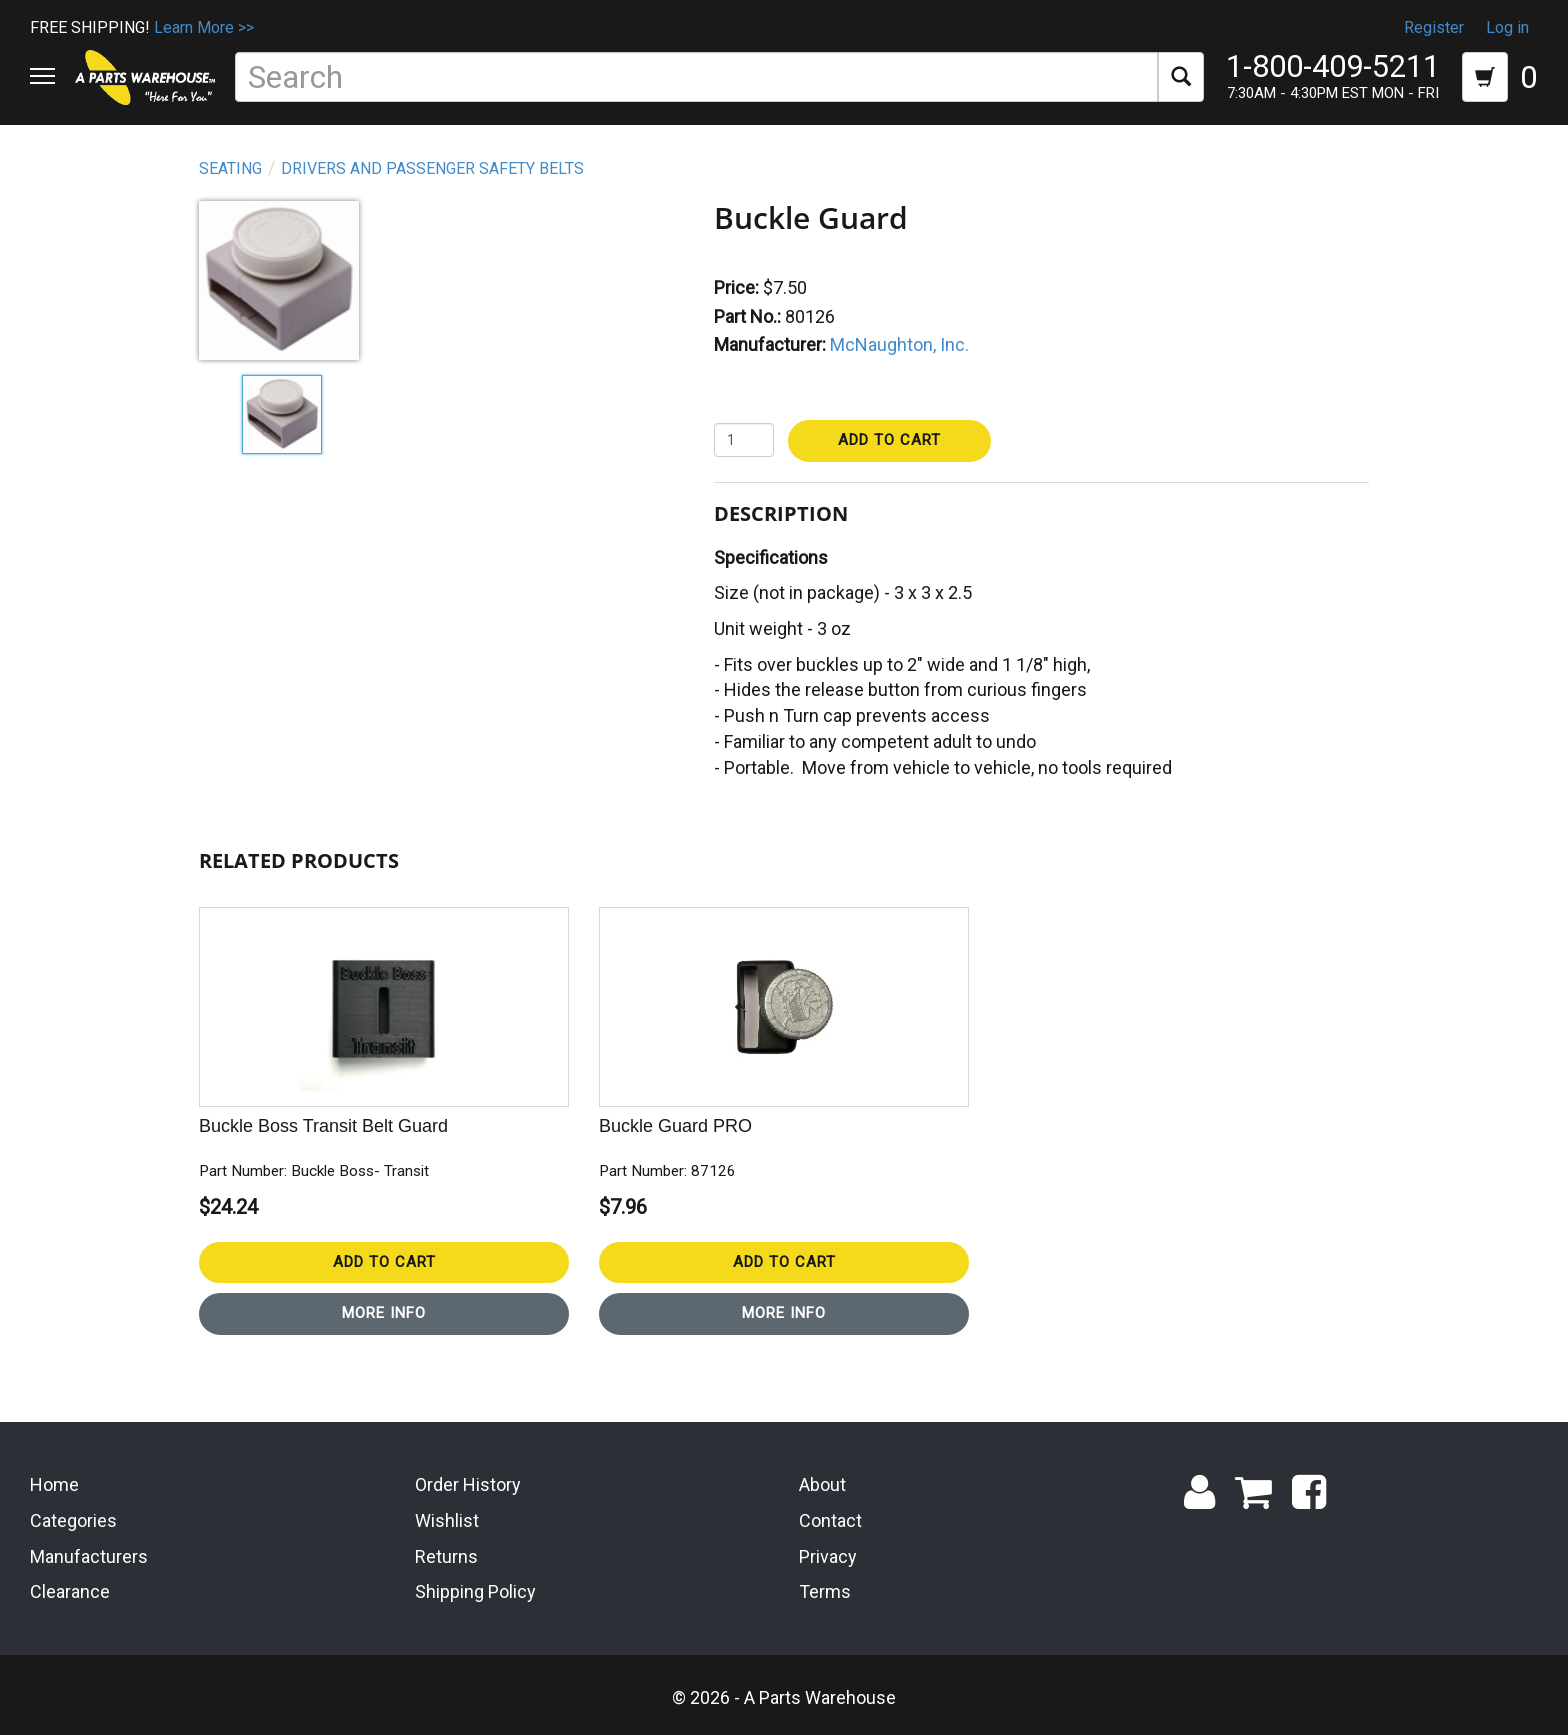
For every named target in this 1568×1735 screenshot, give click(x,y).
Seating (230, 168)
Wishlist (447, 1520)
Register (1434, 27)
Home (54, 1484)
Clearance (70, 1591)
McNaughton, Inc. (899, 344)
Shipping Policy (475, 1591)
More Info (384, 1313)
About (822, 1484)
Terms (825, 1591)
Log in (1507, 27)
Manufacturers (89, 1556)
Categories (73, 1520)
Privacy (828, 1556)
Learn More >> (204, 27)
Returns (446, 1556)
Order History (468, 1484)
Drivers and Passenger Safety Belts (432, 168)
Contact (830, 1520)
